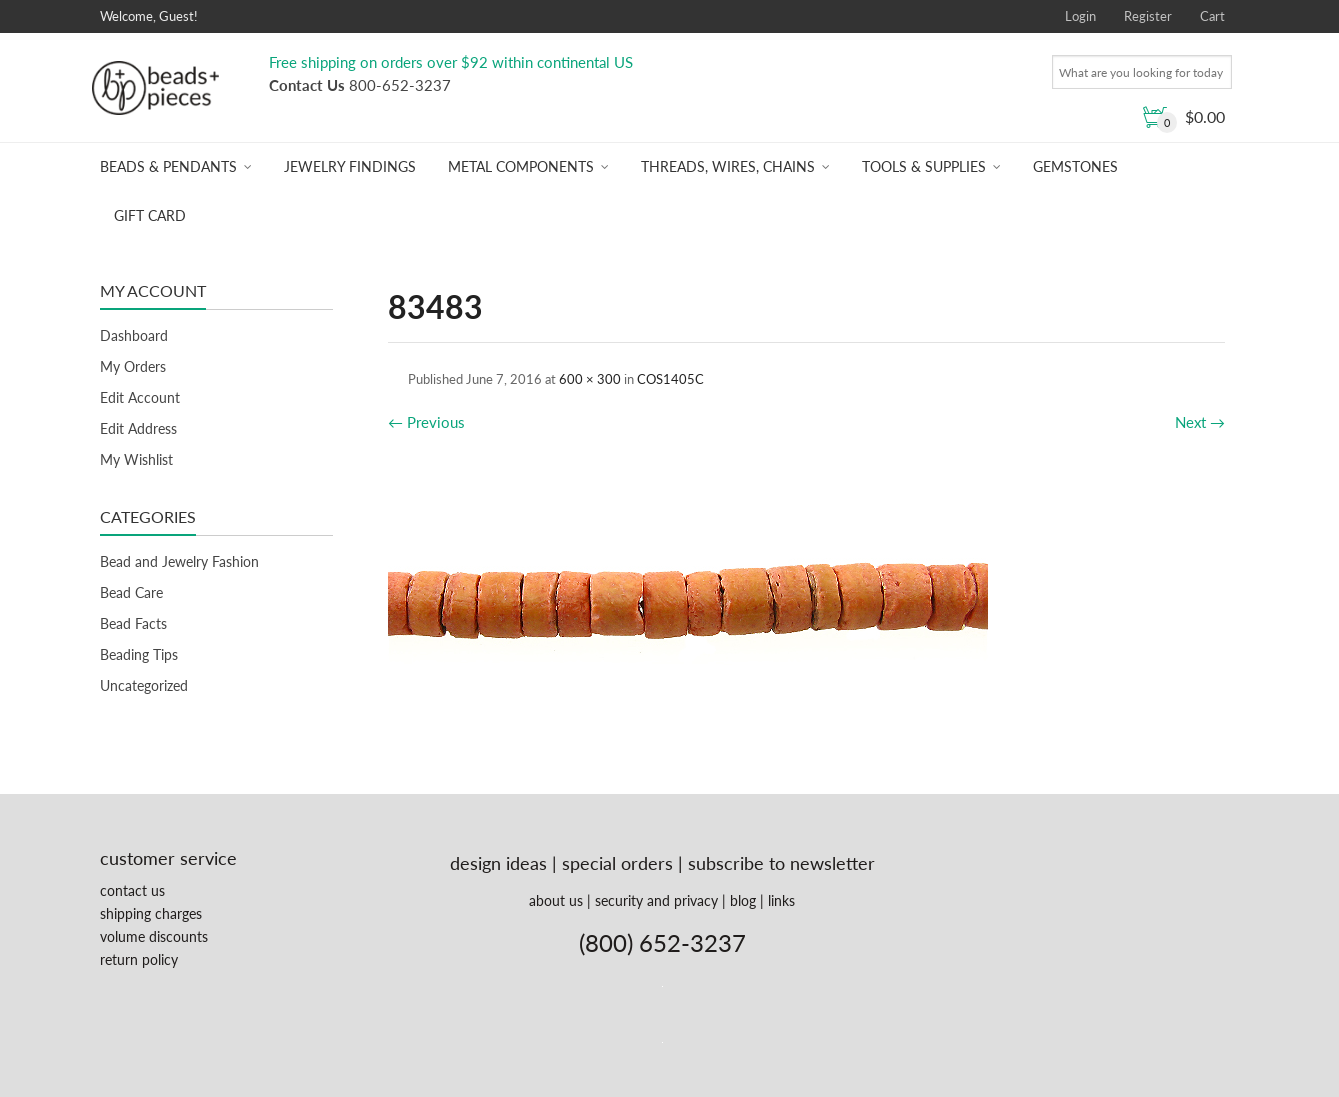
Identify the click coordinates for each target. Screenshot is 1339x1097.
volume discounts (154, 936)
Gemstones (1075, 166)
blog (743, 900)
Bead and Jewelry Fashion (179, 561)
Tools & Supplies (924, 166)
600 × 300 (590, 379)
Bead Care (131, 592)
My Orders (133, 366)
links (781, 900)
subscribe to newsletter (781, 863)
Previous (426, 422)
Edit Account (140, 397)
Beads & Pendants (168, 166)
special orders (617, 863)
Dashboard (134, 335)
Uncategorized (144, 685)
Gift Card (150, 215)
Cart (1212, 16)
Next (1200, 422)
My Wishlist (136, 459)
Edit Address (138, 428)
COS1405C (670, 379)
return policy (139, 959)
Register (1148, 16)
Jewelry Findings (350, 166)
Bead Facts (133, 623)
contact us (132, 890)
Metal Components (521, 166)
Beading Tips (139, 654)
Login (1080, 16)
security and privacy (656, 900)
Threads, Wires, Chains (728, 166)
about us (556, 900)
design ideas (498, 863)
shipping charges (151, 913)
